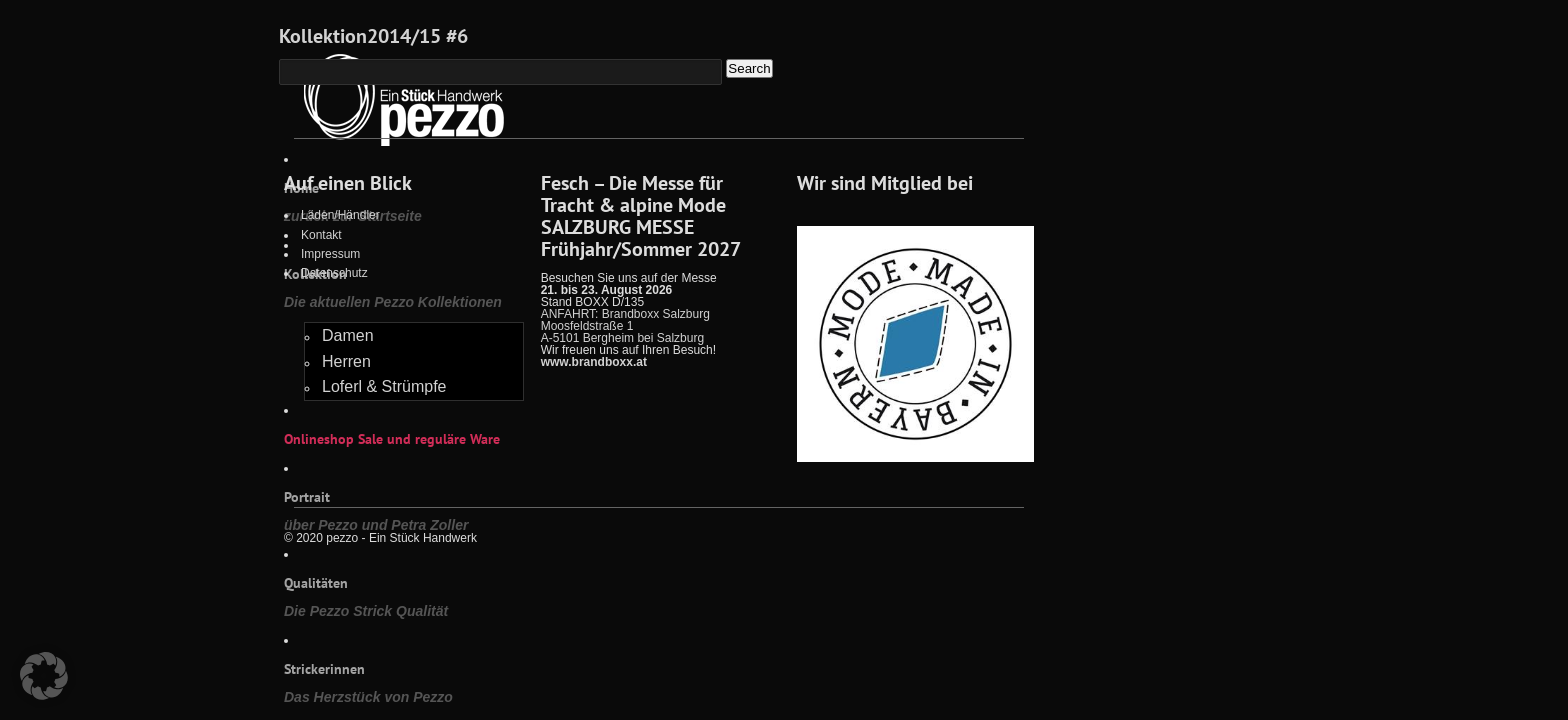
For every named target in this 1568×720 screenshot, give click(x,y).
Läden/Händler (340, 215)
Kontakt (321, 235)
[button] (44, 676)
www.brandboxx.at (594, 362)
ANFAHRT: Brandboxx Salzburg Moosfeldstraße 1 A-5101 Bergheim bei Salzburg (625, 326)
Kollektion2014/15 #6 (373, 36)
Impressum (330, 254)
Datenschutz (334, 273)
